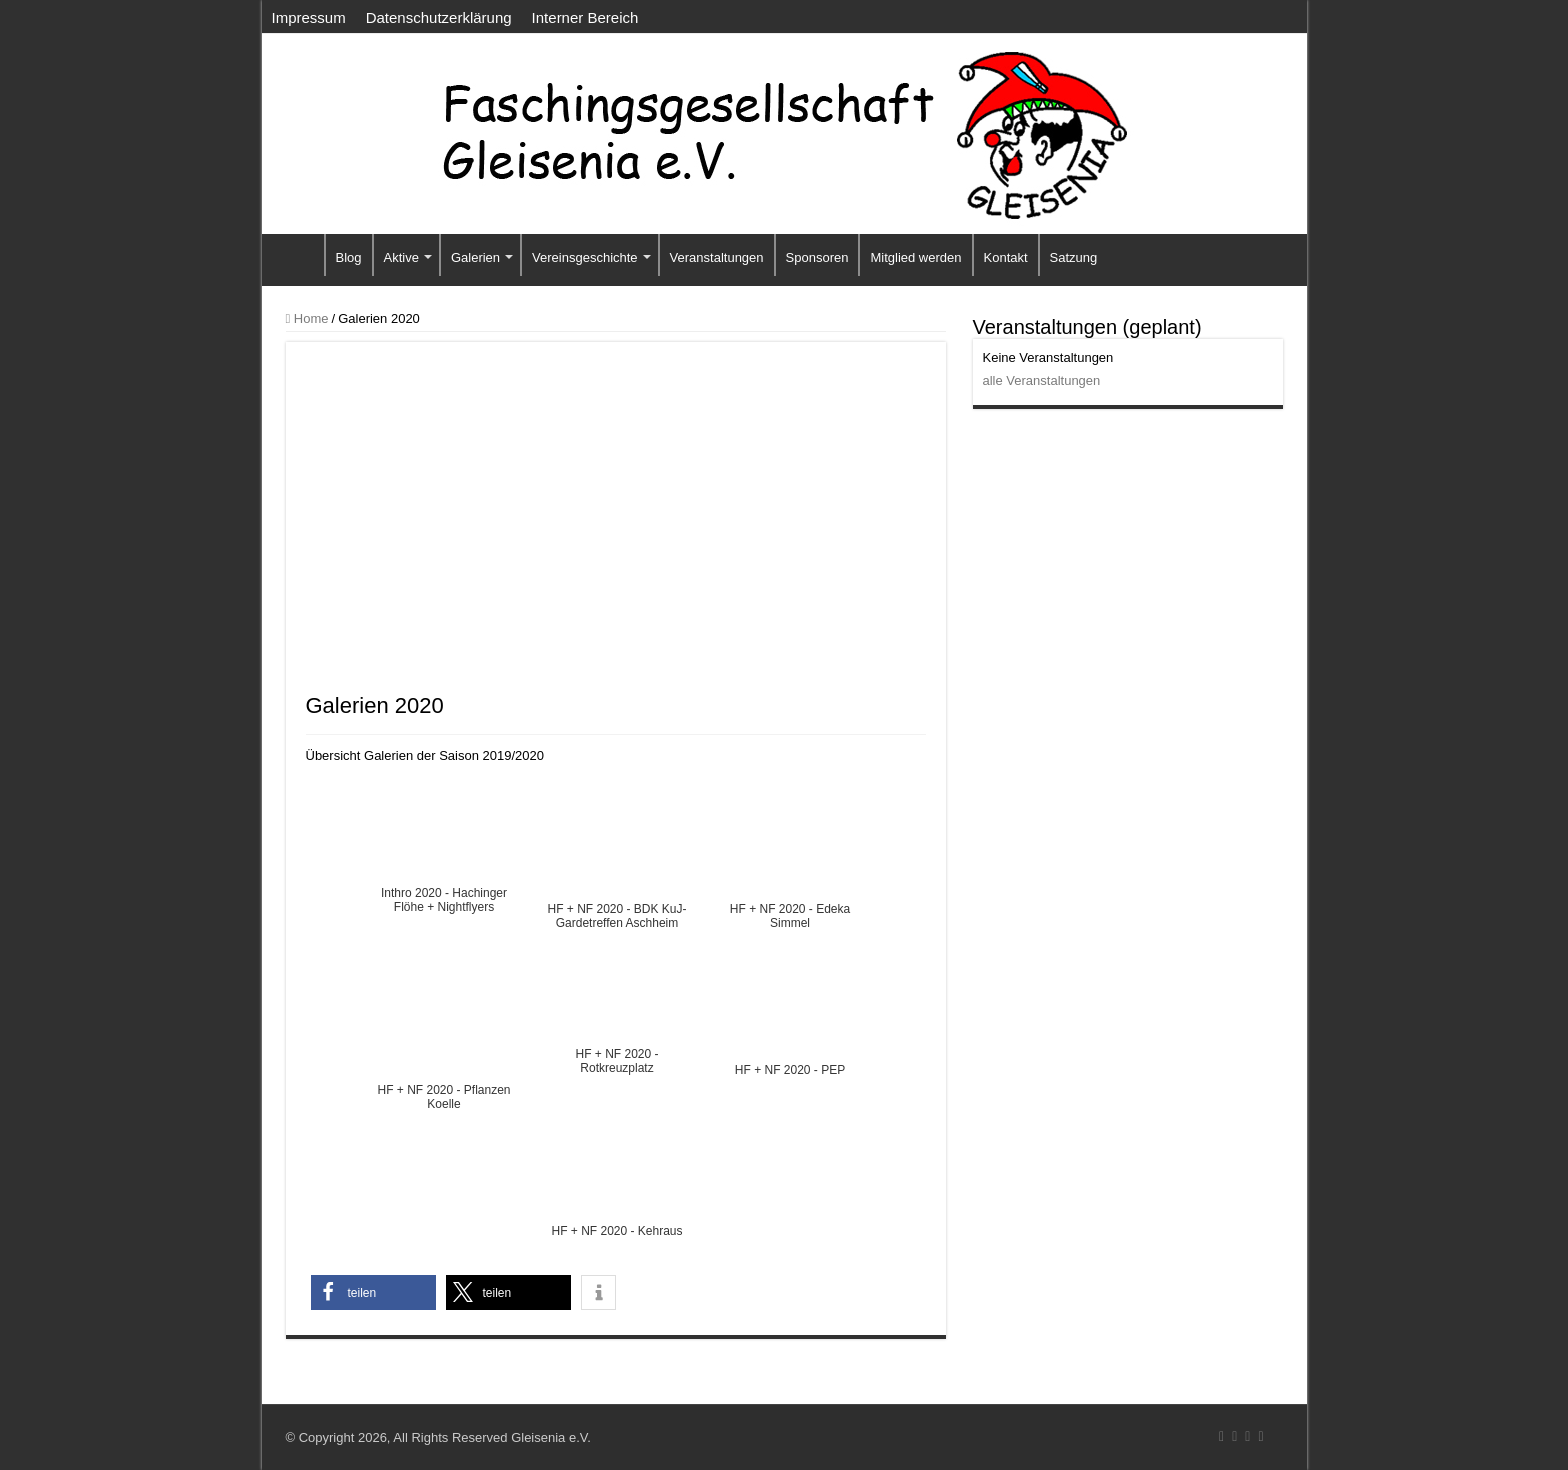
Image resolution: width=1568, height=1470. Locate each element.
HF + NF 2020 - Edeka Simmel (790, 911)
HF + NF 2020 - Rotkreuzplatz (616, 1056)
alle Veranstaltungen (1042, 380)
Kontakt (1006, 257)
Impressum (309, 17)
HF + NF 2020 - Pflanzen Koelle (443, 1092)
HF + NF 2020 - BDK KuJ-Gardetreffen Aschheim (616, 911)
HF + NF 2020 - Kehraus (616, 1231)
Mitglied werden (915, 257)
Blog (349, 257)
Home (307, 318)
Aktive (401, 257)
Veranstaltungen (717, 257)
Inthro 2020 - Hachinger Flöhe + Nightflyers (444, 895)
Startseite (298, 255)
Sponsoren (817, 257)
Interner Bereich (585, 17)
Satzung (1074, 257)
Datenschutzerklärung (439, 17)
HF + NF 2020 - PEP (790, 1070)
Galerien (475, 257)
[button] (373, 1292)
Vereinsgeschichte (585, 257)
